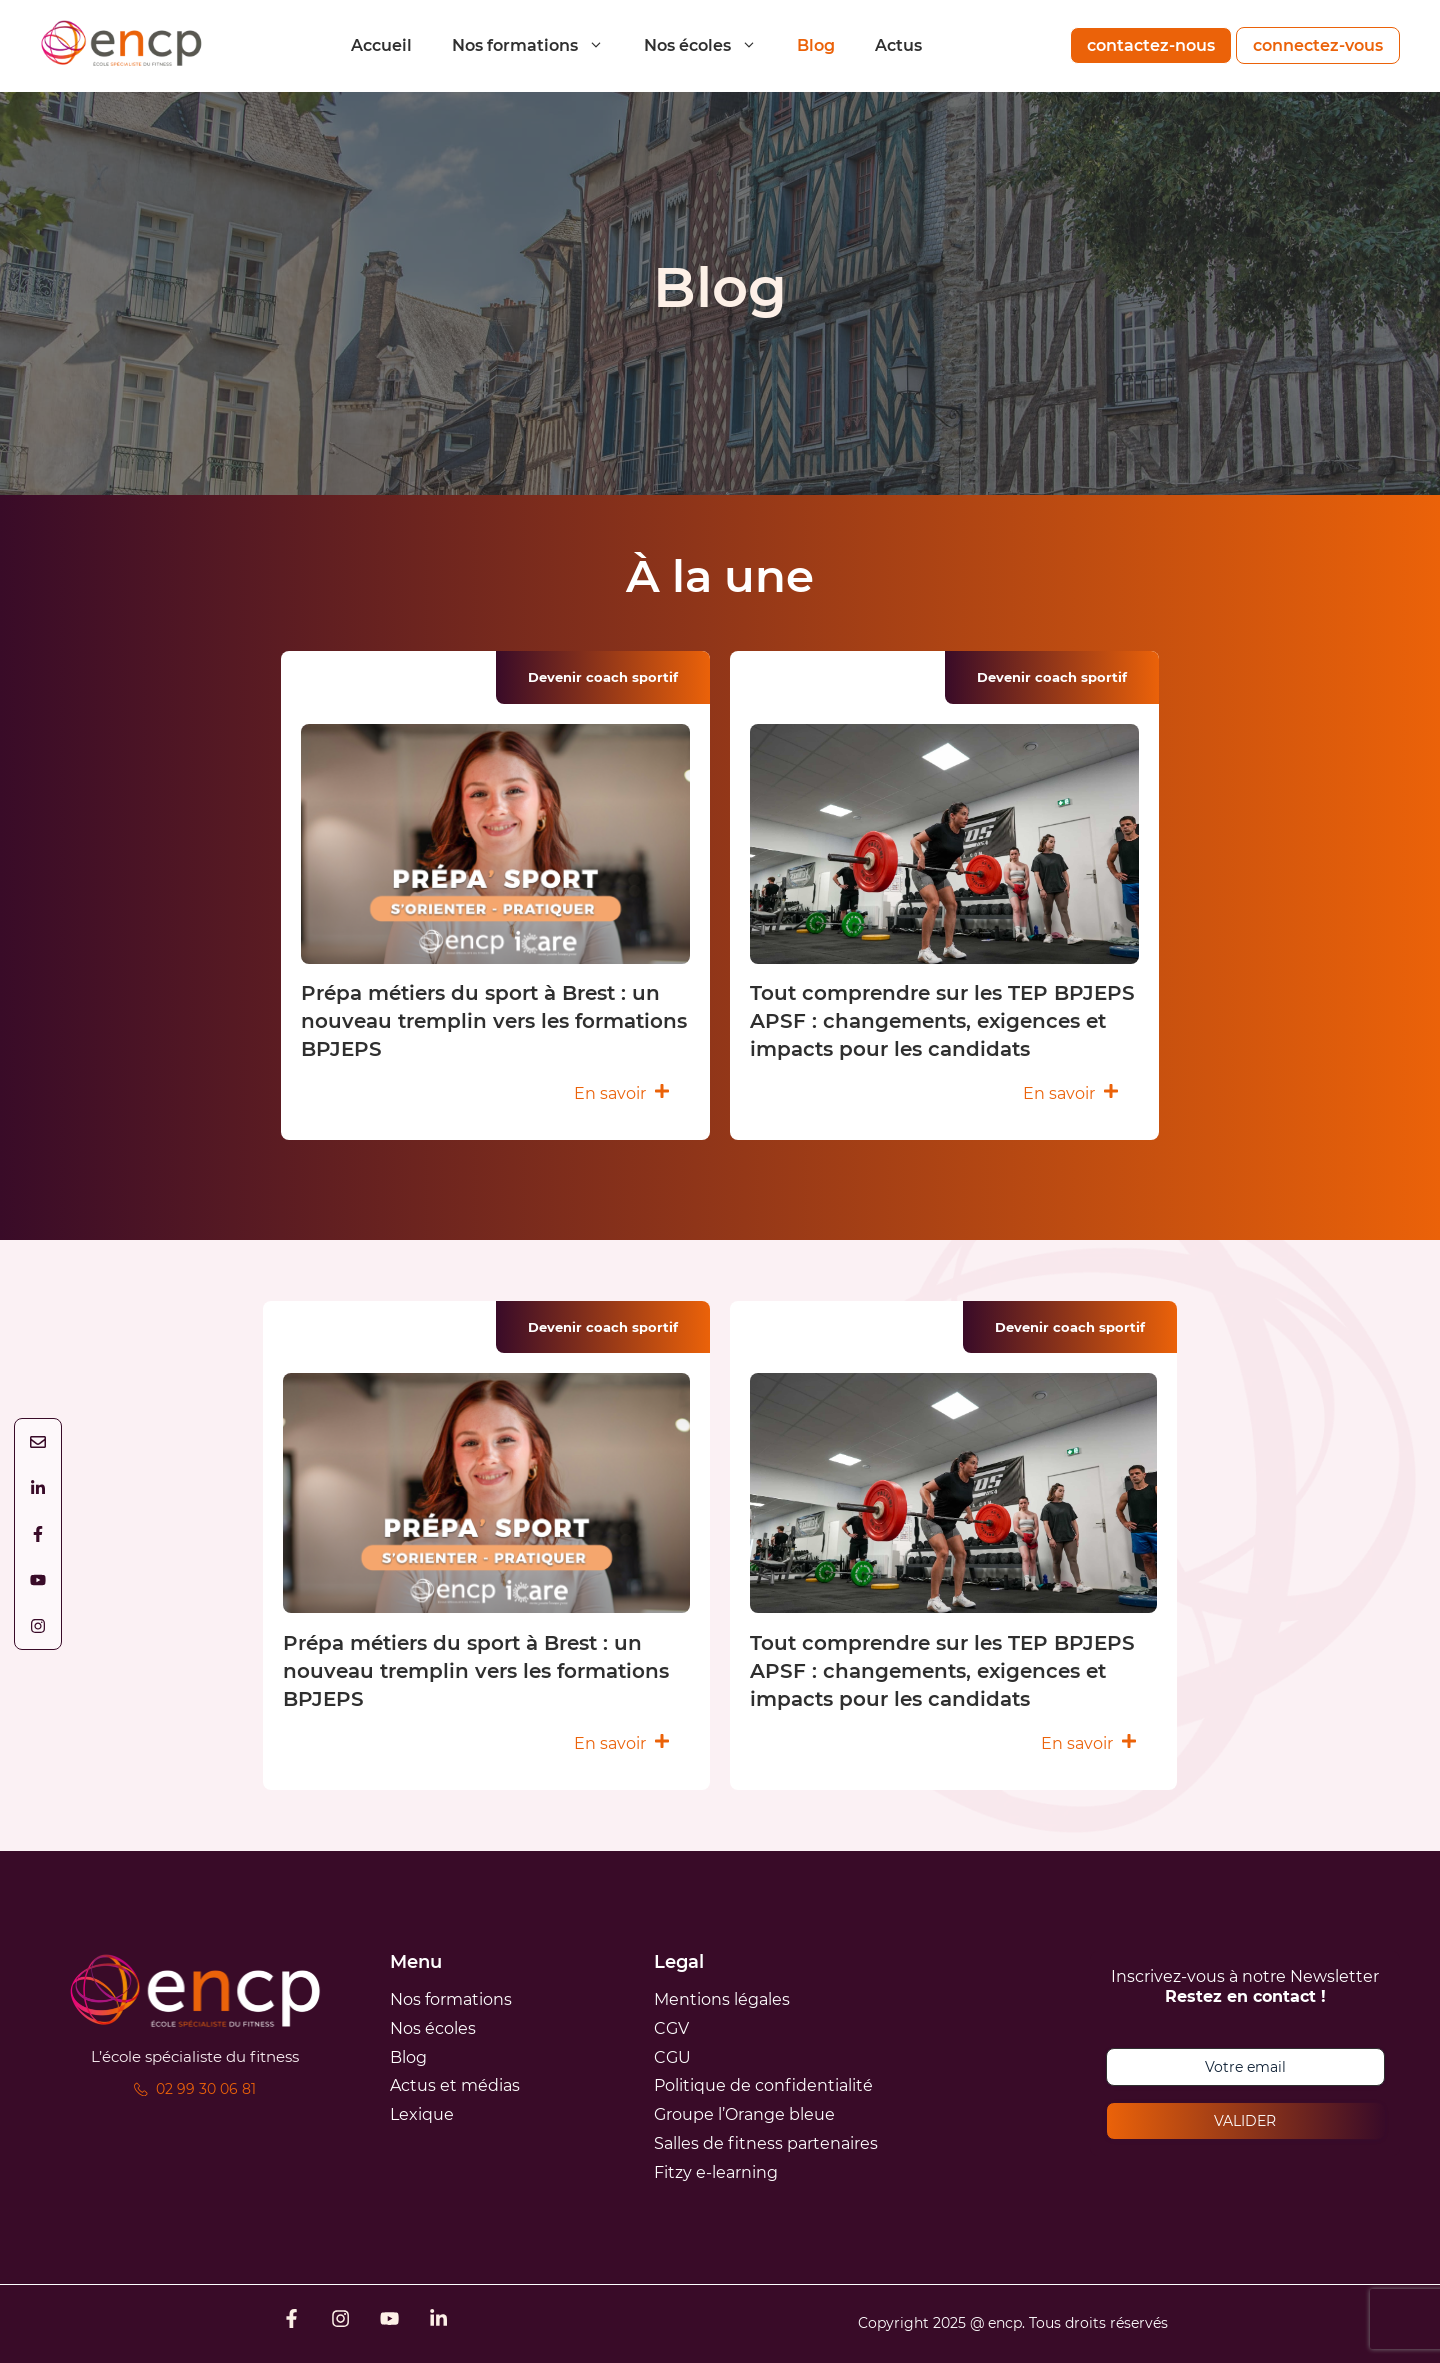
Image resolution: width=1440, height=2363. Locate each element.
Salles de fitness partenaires (766, 2143)
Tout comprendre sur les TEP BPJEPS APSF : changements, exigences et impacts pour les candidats (942, 1021)
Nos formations (538, 45)
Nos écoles (710, 45)
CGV (671, 2028)
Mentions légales (722, 1999)
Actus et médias (455, 2085)
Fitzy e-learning (716, 2172)
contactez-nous (1151, 45)
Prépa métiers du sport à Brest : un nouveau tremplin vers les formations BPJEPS (494, 1021)
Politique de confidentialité (763, 2085)
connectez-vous (1318, 45)
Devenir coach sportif (603, 677)
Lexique (422, 2114)
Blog (816, 45)
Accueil (381, 45)
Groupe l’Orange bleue (744, 2114)
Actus (898, 45)
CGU (672, 2057)
